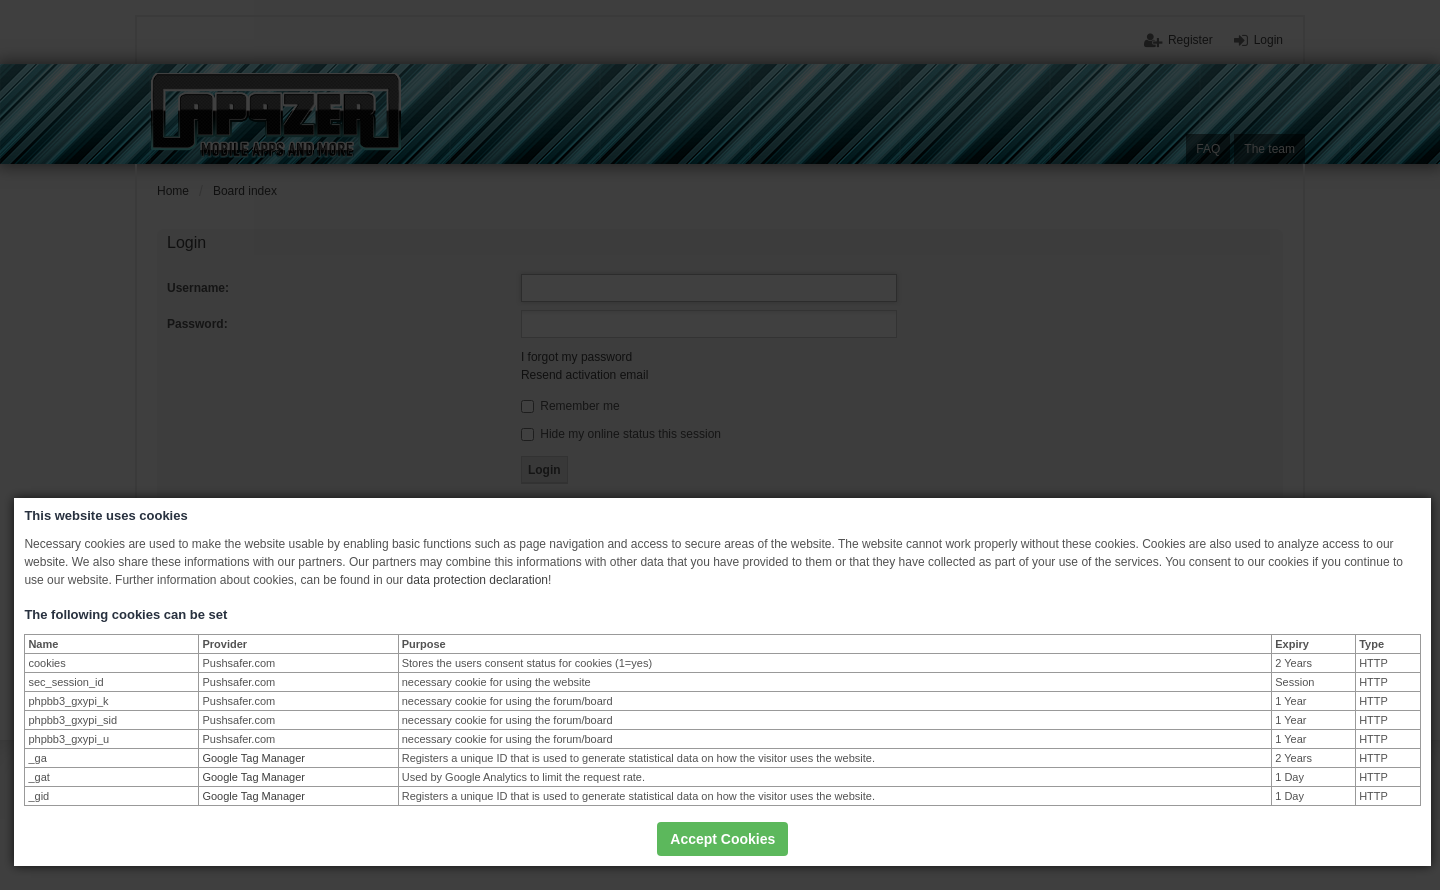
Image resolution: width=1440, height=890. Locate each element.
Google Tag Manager (253, 758)
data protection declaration (477, 580)
